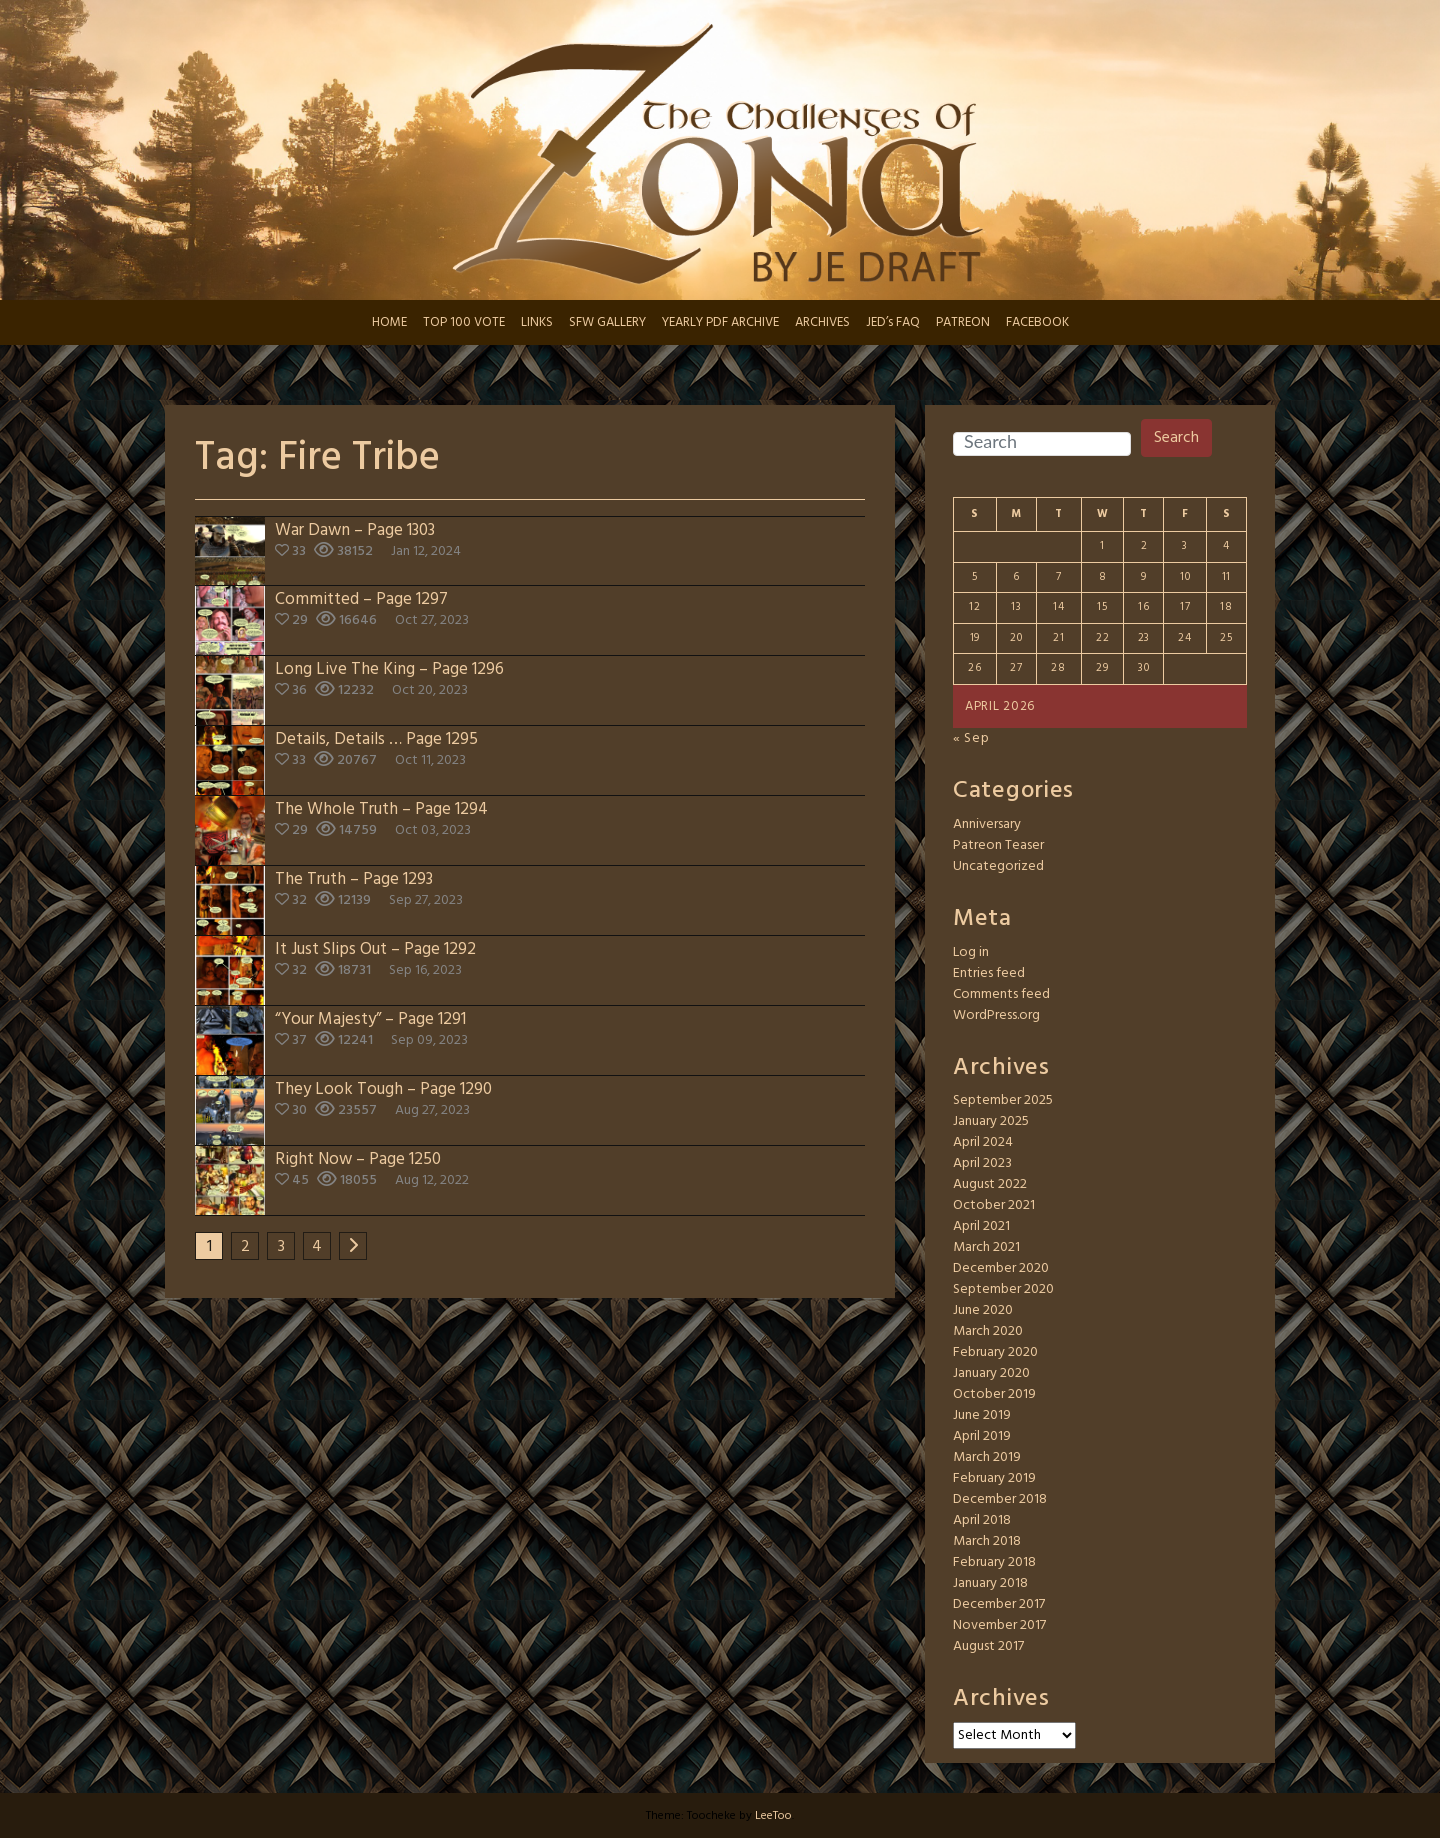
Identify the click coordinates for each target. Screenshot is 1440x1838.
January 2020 (991, 1373)
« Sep (971, 738)
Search (1176, 438)
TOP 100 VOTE (464, 322)
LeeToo (773, 1816)
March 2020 (988, 1331)
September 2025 (1003, 1100)
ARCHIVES (822, 322)
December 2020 (1001, 1268)
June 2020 (983, 1310)
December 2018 (1000, 1499)
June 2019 (982, 1415)
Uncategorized (998, 866)
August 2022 (990, 1184)
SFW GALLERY (607, 322)
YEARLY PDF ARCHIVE (720, 322)
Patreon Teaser (998, 845)
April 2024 (983, 1142)
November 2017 (999, 1625)
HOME (389, 322)
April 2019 (982, 1436)
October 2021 (994, 1205)
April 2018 (982, 1520)
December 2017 (999, 1604)
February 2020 (995, 1352)
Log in (971, 952)
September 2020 (1003, 1289)
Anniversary (987, 824)
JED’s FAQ (893, 322)
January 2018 (990, 1583)
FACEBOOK (1037, 322)
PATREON (963, 322)
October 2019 (994, 1394)
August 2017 (988, 1646)
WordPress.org (996, 1015)
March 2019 (987, 1457)
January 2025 (991, 1121)
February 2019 (994, 1478)
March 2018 (987, 1541)
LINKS (537, 322)
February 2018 (994, 1562)
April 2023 (982, 1163)
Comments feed (1001, 994)
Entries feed (989, 973)
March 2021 (986, 1247)
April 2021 (981, 1226)
